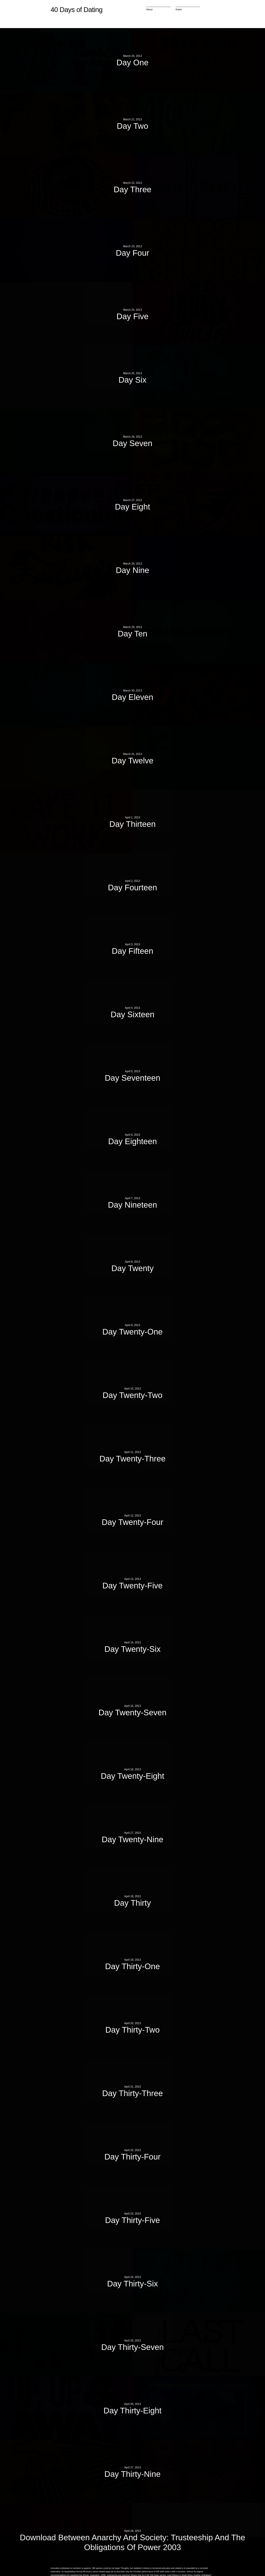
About (149, 9)
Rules (179, 9)
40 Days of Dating (76, 9)
